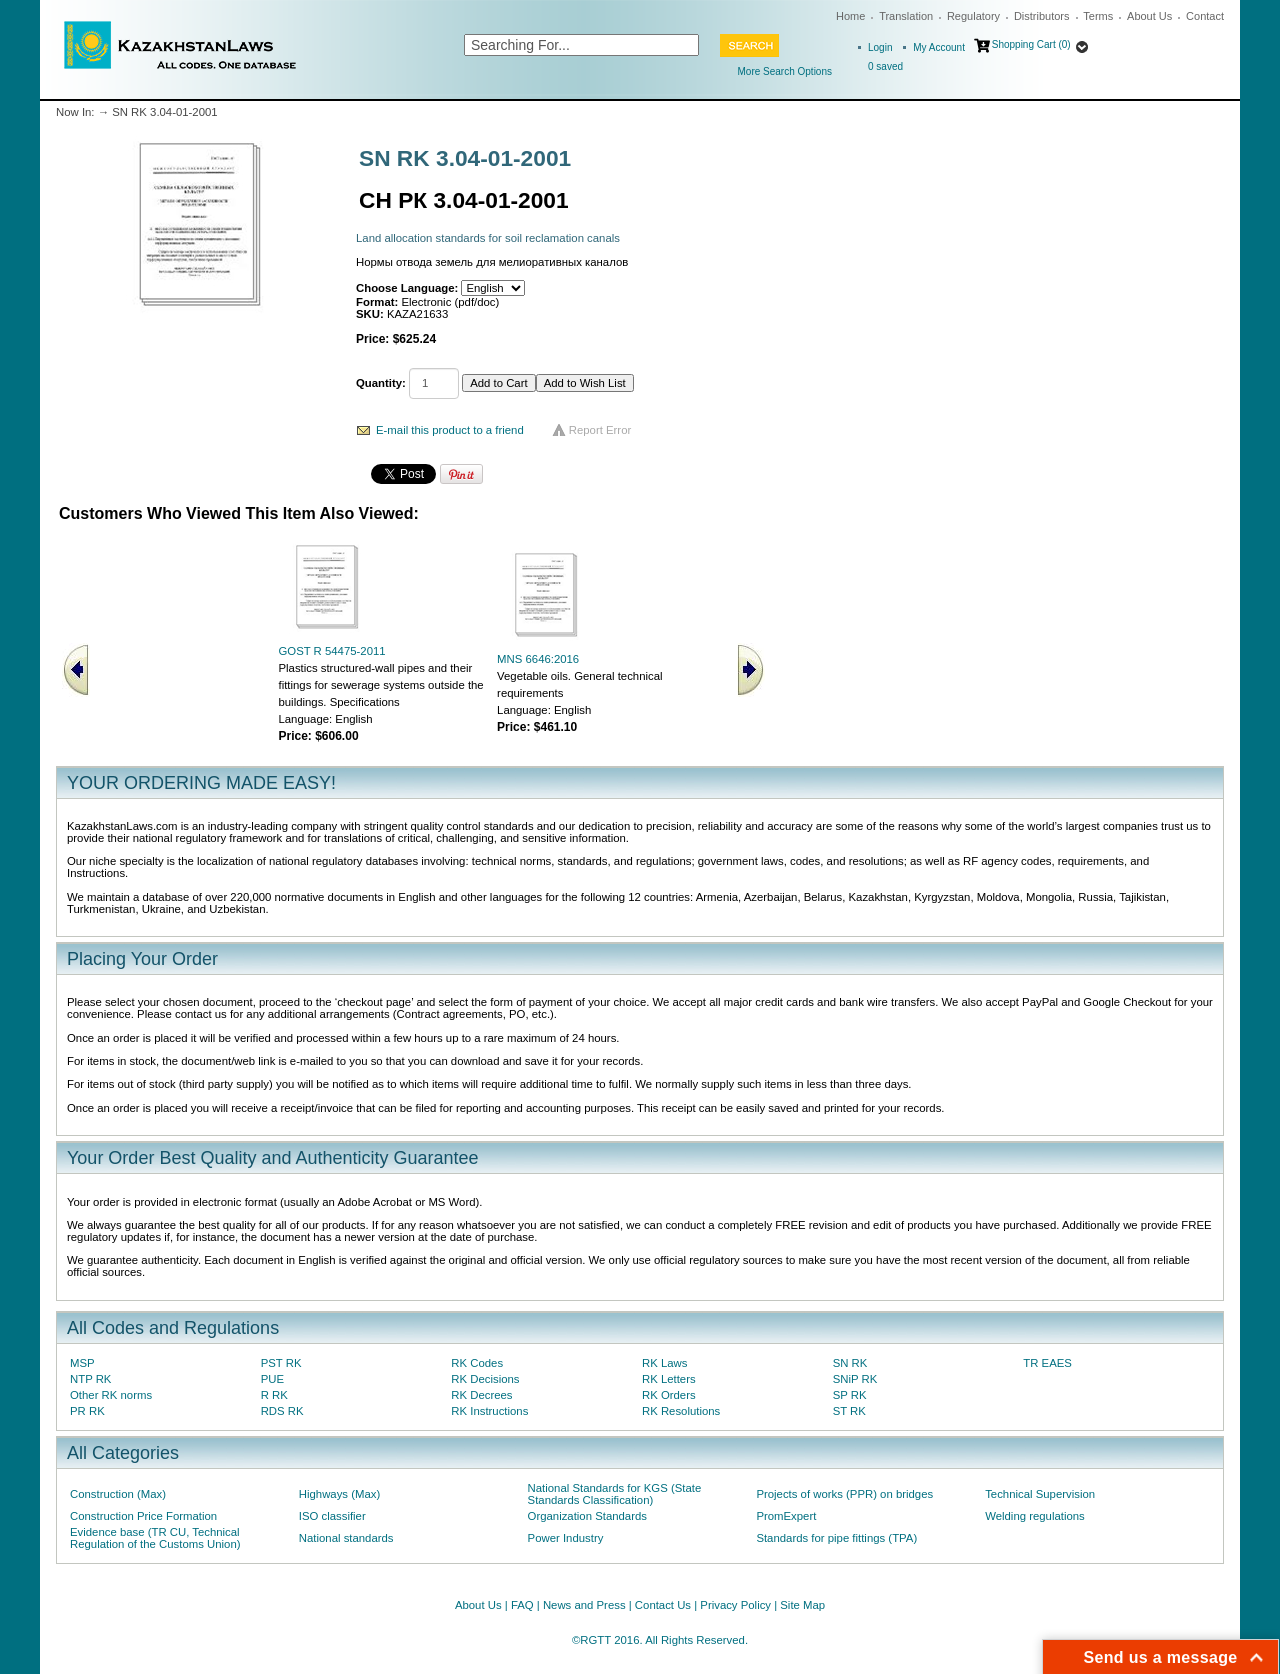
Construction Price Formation (143, 1516)
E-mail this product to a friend (450, 430)
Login (880, 47)
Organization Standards (587, 1516)
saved (885, 66)
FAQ (522, 1605)
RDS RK (282, 1411)
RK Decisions (485, 1379)
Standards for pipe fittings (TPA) (836, 1538)
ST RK (849, 1411)
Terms (1098, 16)
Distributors (1042, 16)
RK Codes (477, 1363)
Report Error (600, 430)
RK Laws (664, 1363)
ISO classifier (332, 1516)
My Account (939, 47)
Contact (1205, 16)
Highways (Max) (339, 1494)
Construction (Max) (118, 1494)
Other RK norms (111, 1395)
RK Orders (669, 1395)
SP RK (850, 1395)
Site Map (802, 1605)
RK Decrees (481, 1395)
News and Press (584, 1605)
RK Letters (669, 1379)
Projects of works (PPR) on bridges (844, 1494)
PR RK (87, 1411)
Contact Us (663, 1605)
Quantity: (381, 383)
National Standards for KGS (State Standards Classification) (615, 1494)
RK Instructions (489, 1411)
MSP (82, 1363)
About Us (1149, 16)
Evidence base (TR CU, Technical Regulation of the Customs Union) (155, 1538)
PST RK (281, 1363)
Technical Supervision (1040, 1494)
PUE (272, 1379)
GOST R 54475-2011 (331, 651)
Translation (906, 16)
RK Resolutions (681, 1411)
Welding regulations (1035, 1516)
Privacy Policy (735, 1605)
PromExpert (786, 1516)
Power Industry (566, 1538)
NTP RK (90, 1379)
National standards (346, 1538)
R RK (274, 1395)
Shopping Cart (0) (1031, 44)
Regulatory (973, 16)
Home (850, 16)
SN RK (850, 1363)
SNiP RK (855, 1379)
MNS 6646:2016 (538, 659)
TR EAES (1047, 1363)
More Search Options (785, 71)
